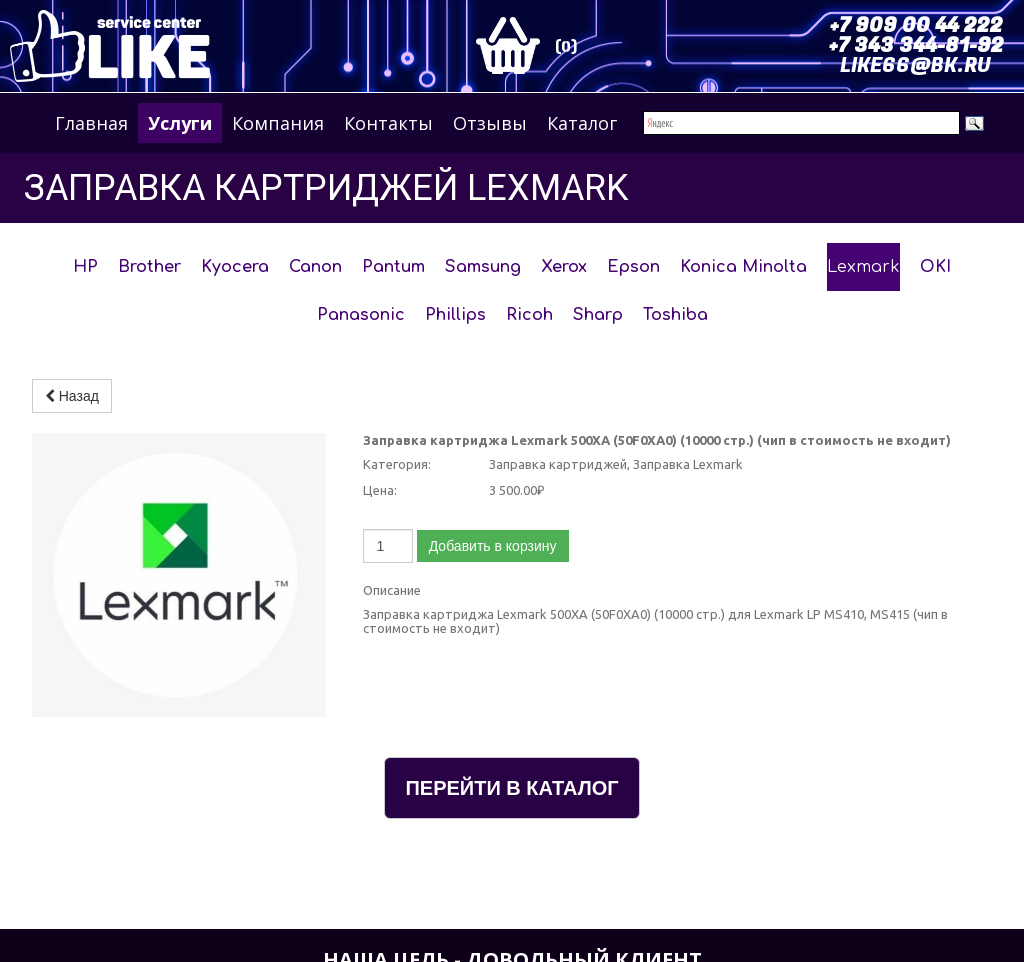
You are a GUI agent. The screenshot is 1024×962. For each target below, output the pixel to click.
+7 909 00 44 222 (916, 25)
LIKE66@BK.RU (915, 65)
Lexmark (863, 267)
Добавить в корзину (493, 546)
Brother (149, 267)
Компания (278, 123)
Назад (72, 396)
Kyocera (235, 267)
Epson (633, 267)
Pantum (393, 267)
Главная (91, 123)
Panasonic (361, 315)
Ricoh (529, 315)
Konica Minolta (743, 267)
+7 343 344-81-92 (916, 45)
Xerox (564, 267)
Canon (315, 267)
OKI (935, 267)
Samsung (483, 267)
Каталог (582, 123)
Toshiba (675, 315)
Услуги (180, 123)
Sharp (598, 315)
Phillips (455, 315)
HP (85, 267)
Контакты (388, 123)
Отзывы (490, 123)
